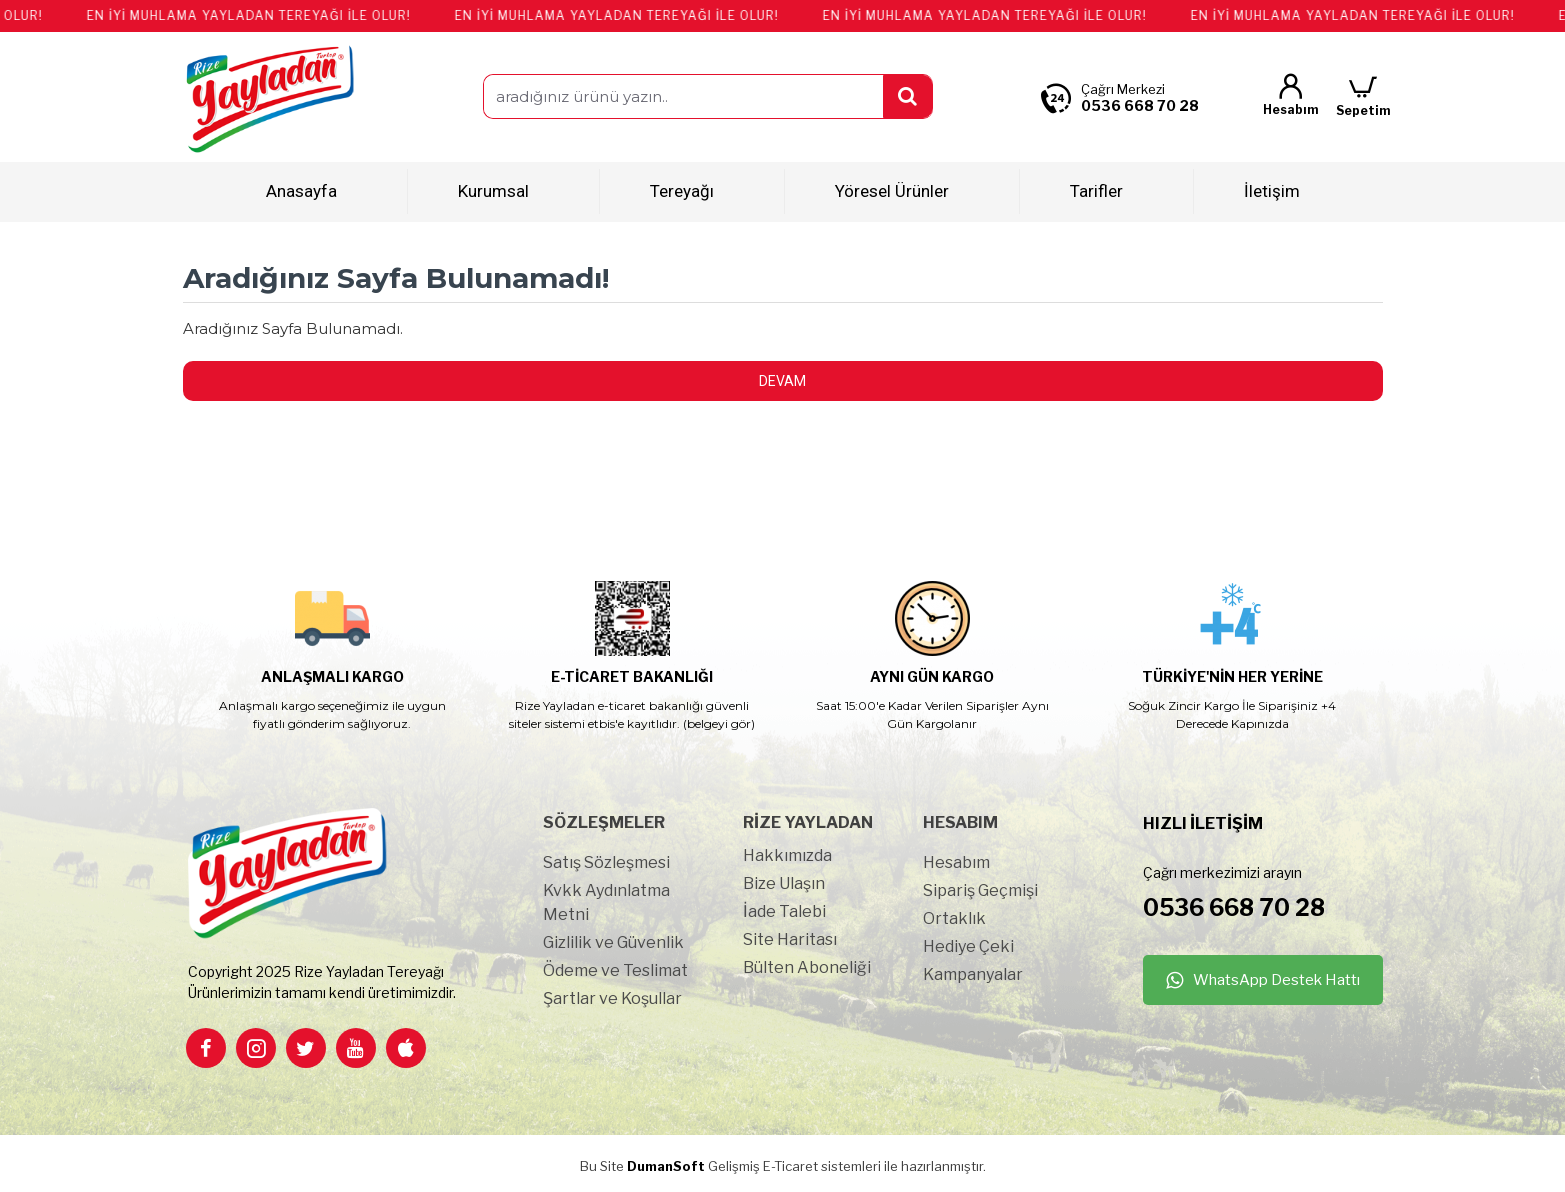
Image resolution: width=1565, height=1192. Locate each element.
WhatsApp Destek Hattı (1276, 980)
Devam (782, 381)
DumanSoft (666, 1166)
